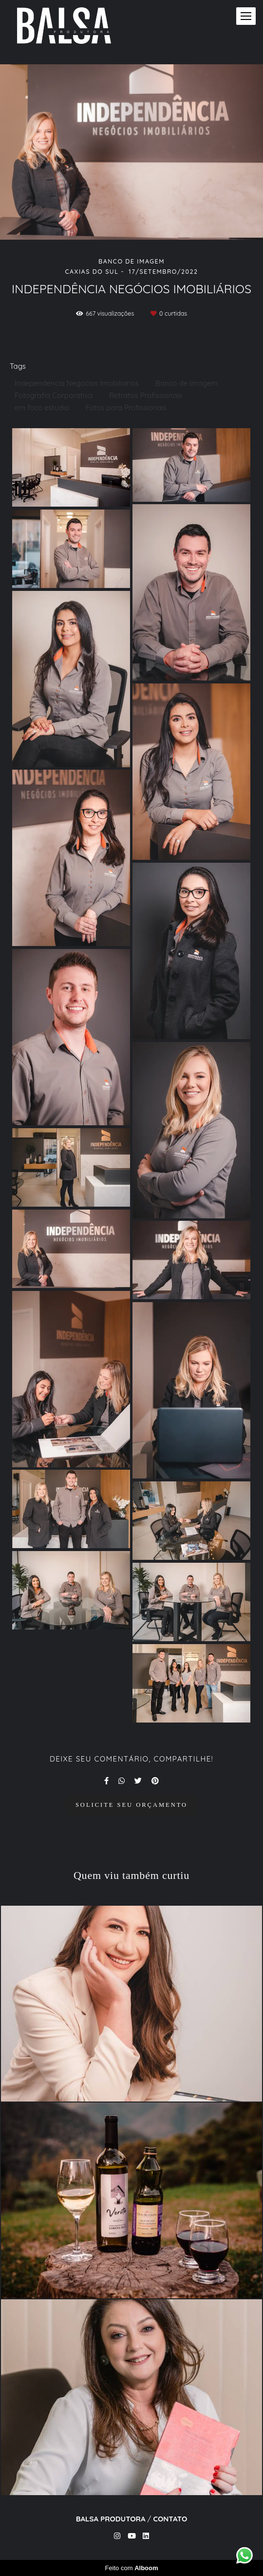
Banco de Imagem (186, 383)
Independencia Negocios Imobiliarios (77, 383)
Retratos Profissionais (145, 395)
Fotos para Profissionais (126, 407)
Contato (170, 2518)
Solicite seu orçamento (131, 1804)
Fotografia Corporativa (54, 395)
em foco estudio (42, 407)
